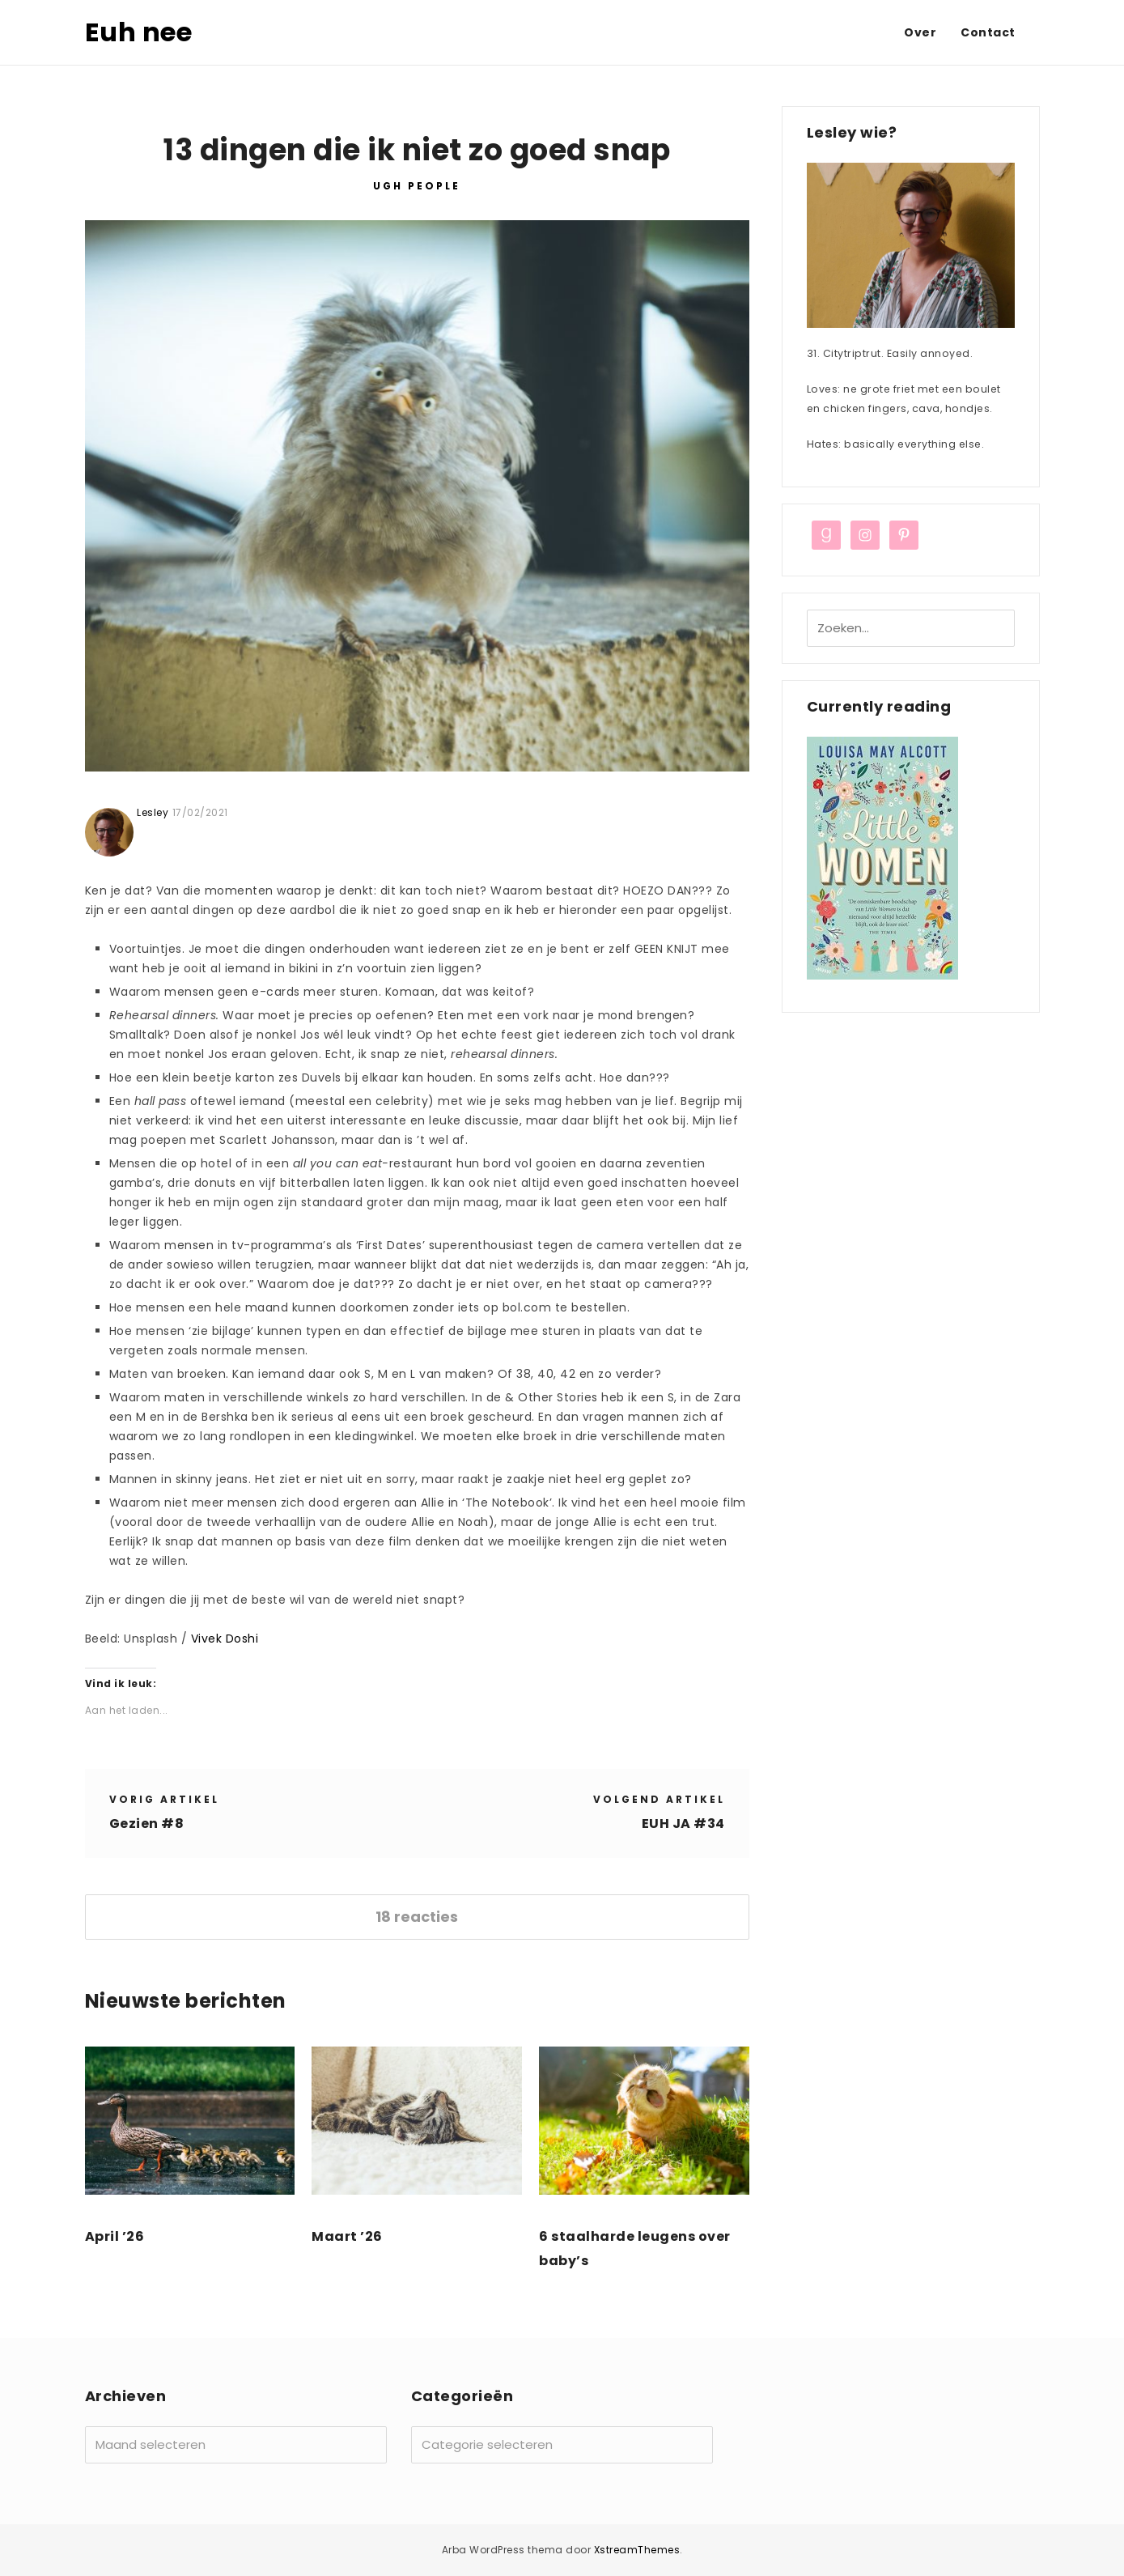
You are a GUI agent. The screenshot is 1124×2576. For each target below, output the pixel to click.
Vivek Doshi (225, 1638)
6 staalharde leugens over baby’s (635, 2248)
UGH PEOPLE (416, 186)
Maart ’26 (347, 2236)
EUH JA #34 (683, 1823)
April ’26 (115, 2236)
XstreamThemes (637, 2550)
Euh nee (139, 32)
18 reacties (416, 1916)
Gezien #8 (147, 1823)
